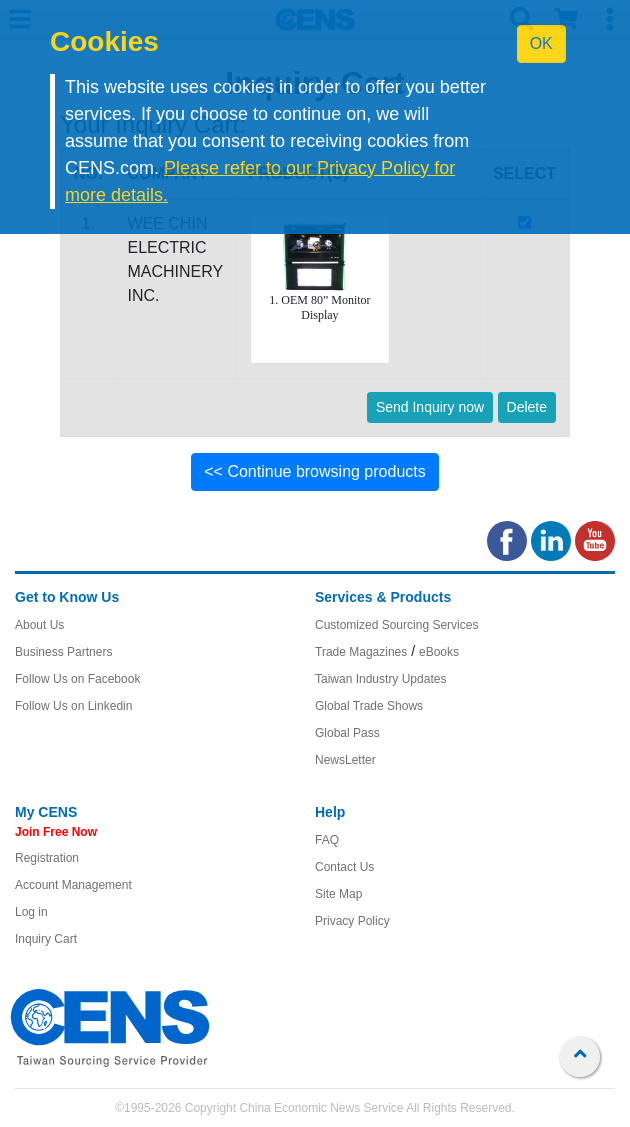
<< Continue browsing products (314, 471)
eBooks (439, 652)
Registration (47, 858)
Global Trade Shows (369, 706)
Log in (31, 912)
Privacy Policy (352, 921)
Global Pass (347, 733)
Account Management (73, 885)
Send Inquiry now (430, 407)
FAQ (327, 840)
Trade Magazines (361, 652)
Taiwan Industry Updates (380, 679)
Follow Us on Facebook (77, 679)
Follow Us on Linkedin (73, 706)
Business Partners (63, 652)
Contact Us (344, 867)
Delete (527, 407)
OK (541, 43)
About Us (39, 625)
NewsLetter (345, 760)
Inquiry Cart (46, 939)
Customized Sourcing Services (396, 625)
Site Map (338, 894)
